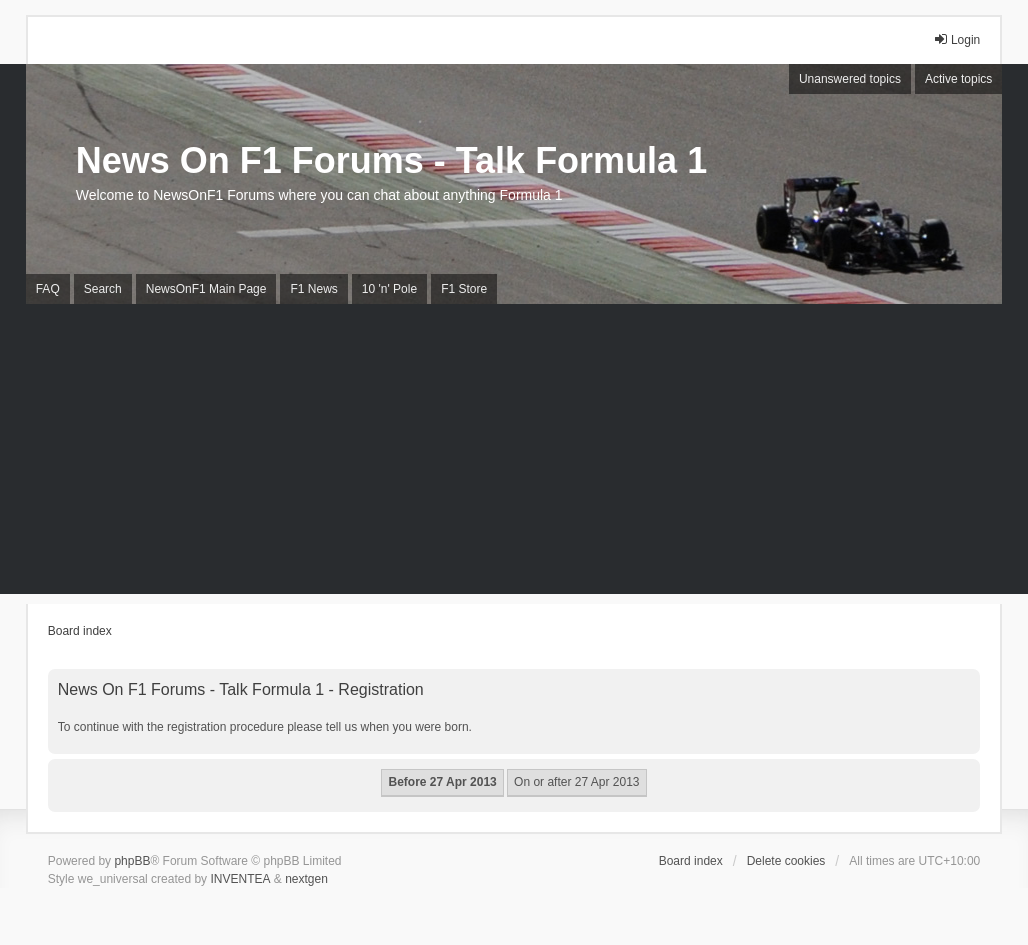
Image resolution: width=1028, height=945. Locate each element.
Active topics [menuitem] (958, 79)
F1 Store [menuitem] (464, 289)
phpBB (132, 861)
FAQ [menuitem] (48, 289)
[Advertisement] (514, 454)
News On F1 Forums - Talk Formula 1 (391, 160)
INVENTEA (240, 879)
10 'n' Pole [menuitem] (389, 289)
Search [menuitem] (103, 289)
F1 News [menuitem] (313, 289)
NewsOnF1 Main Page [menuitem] (206, 289)
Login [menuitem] (956, 39)
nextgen (306, 879)
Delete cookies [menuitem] (786, 861)
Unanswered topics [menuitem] (850, 79)
